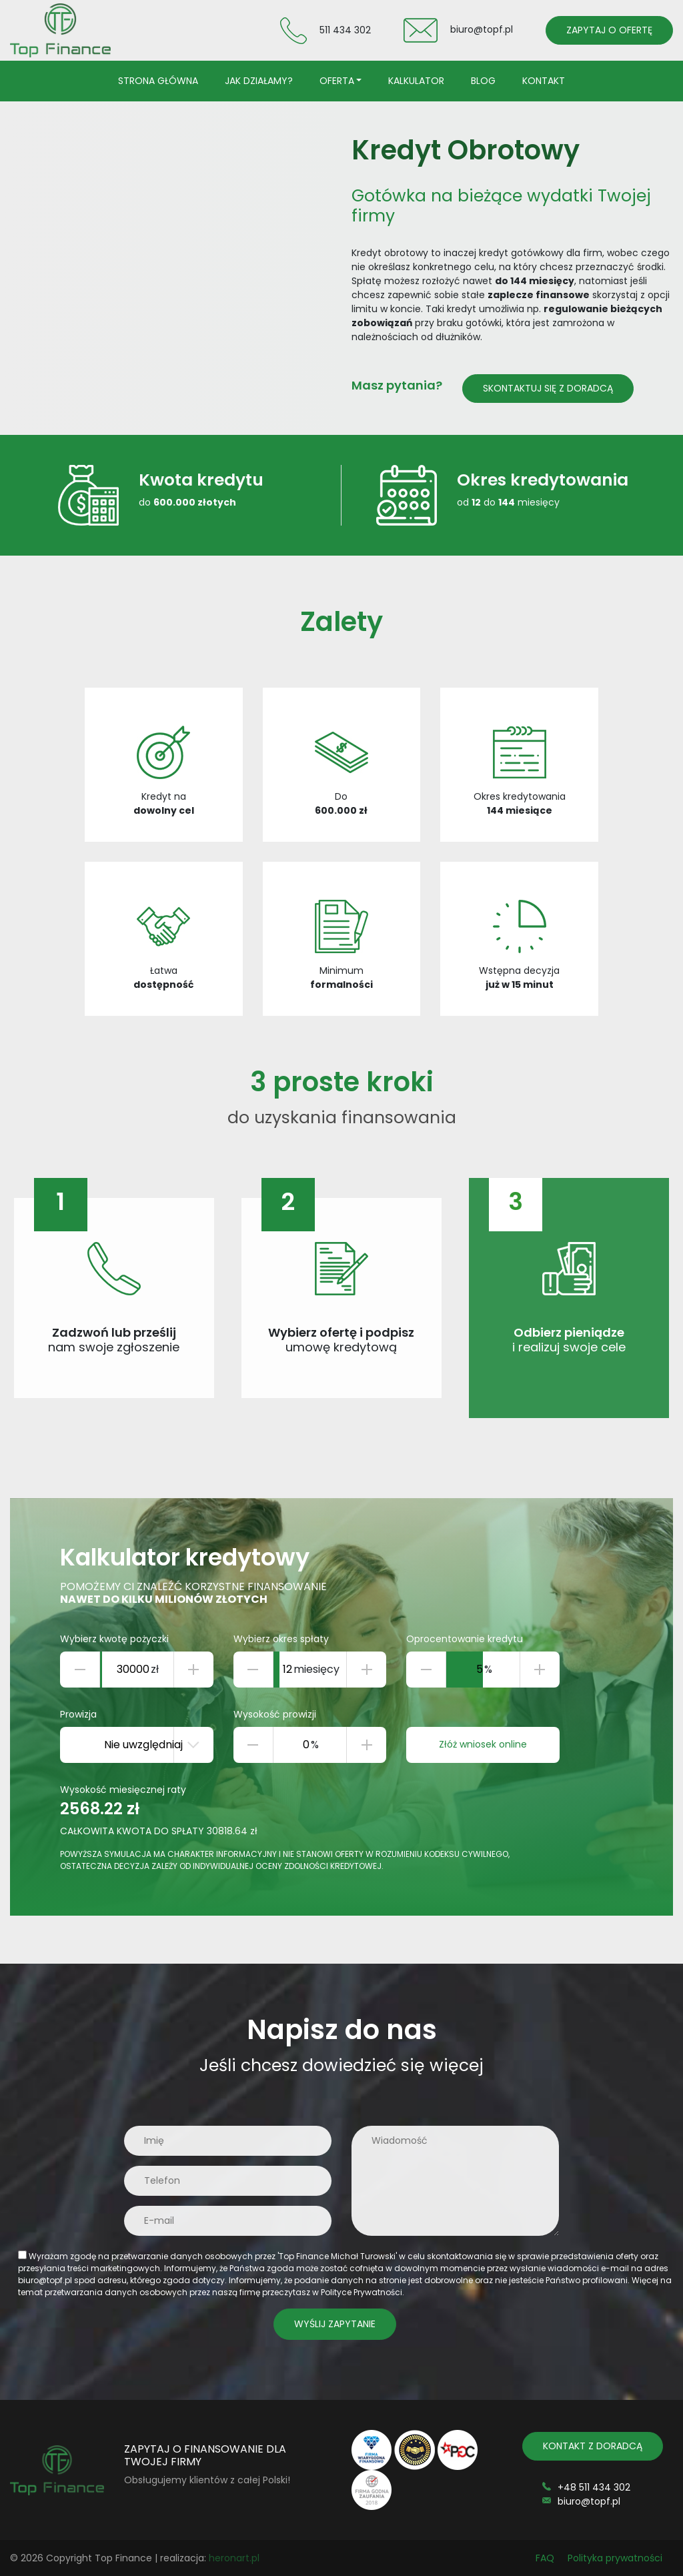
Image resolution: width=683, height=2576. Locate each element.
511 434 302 (345, 29)
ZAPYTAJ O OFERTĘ (609, 30)
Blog (483, 80)
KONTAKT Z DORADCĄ (592, 2446)
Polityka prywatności (615, 2558)
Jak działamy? (259, 80)
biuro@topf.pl (481, 29)
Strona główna (158, 80)
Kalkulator (416, 80)
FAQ (545, 2558)
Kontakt (543, 80)
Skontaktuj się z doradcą (548, 388)
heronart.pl (234, 2558)
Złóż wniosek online (483, 1744)
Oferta (336, 80)
